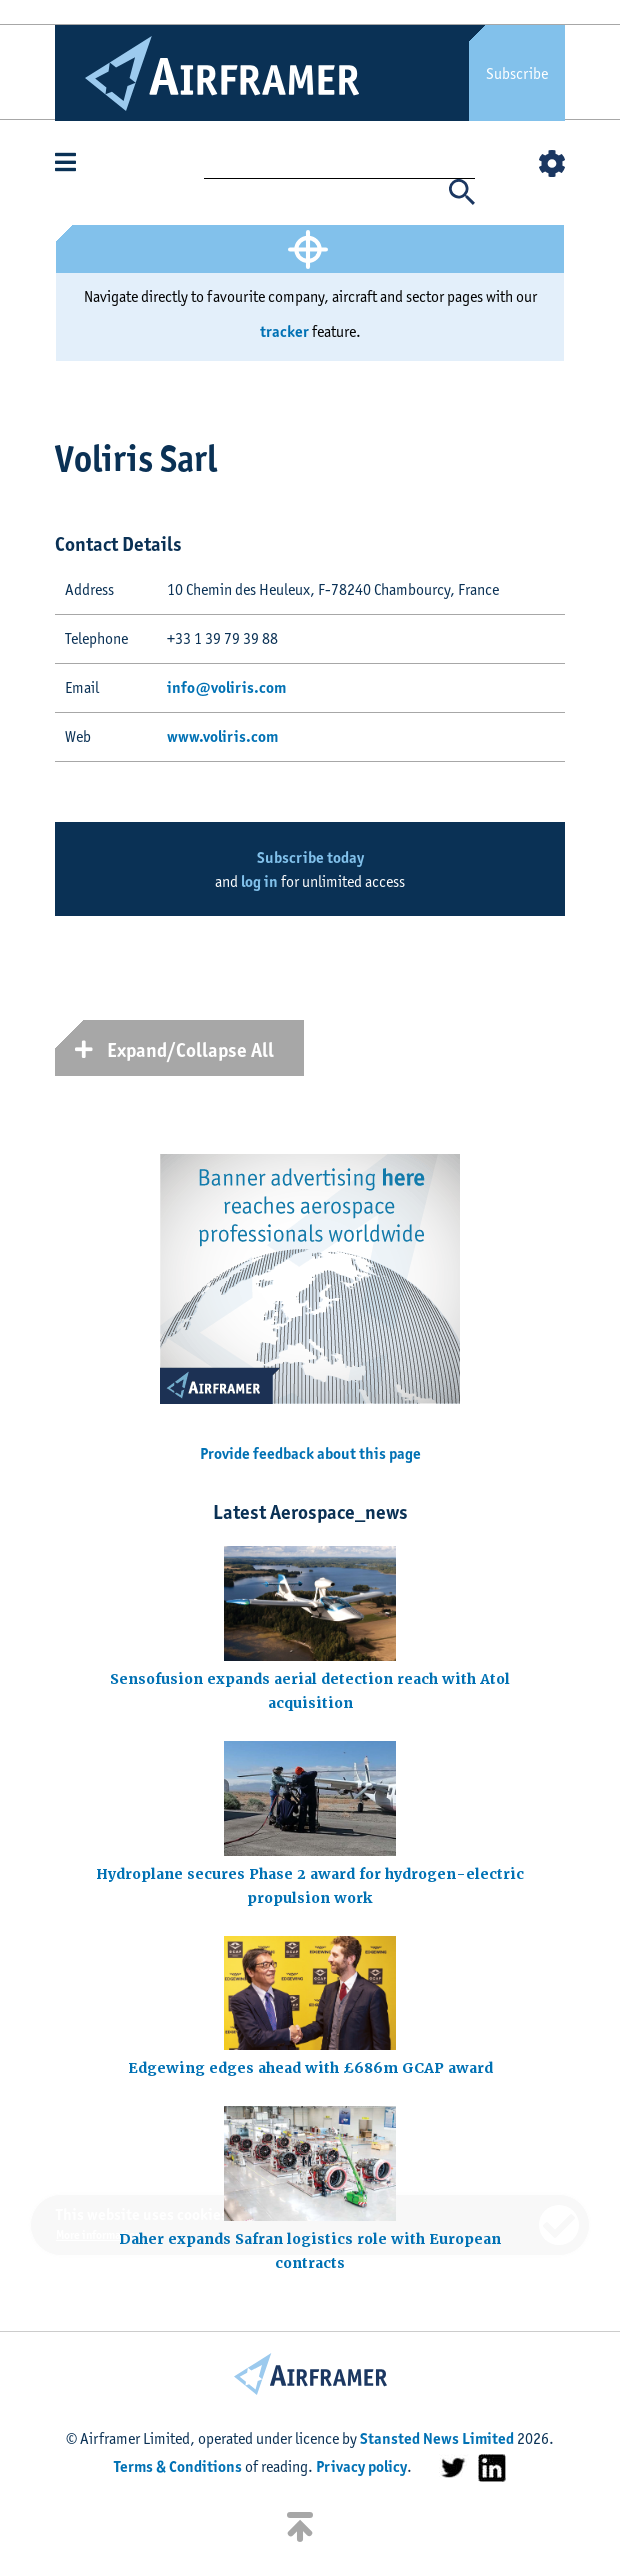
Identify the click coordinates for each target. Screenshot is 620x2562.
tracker (284, 331)
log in (259, 881)
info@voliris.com (226, 687)
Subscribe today (310, 857)
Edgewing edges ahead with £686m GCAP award (310, 2068)
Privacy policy (361, 2466)
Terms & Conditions (178, 2466)
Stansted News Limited (437, 2438)
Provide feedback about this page (310, 1453)
